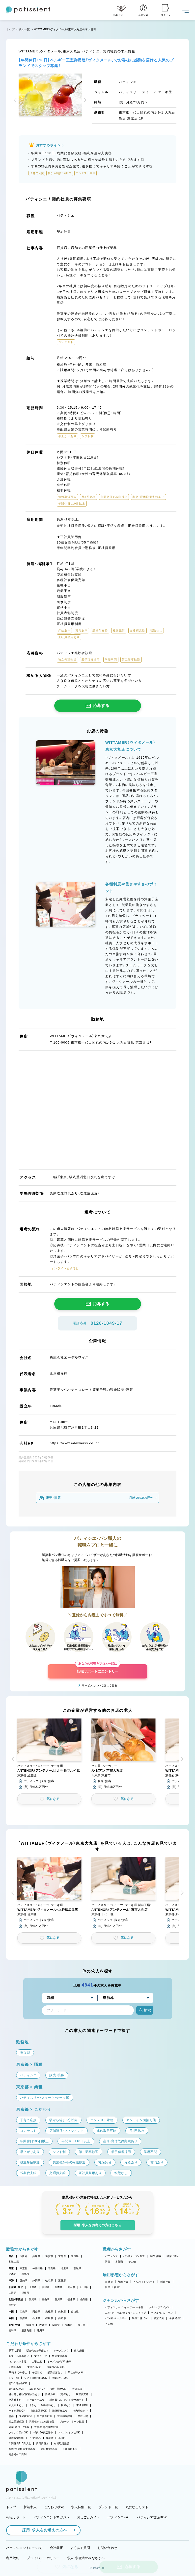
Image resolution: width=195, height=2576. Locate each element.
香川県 (36, 2318)
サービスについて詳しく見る (99, 1685)
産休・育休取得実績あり (22, 2449)
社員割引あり (16, 2405)
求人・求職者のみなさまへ (86, 2558)
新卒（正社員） (112, 2287)
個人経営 (79, 2350)
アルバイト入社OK (69, 2432)
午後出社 (37, 2372)
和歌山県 (14, 2261)
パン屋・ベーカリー (116, 2318)
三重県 (62, 2280)
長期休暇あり (70, 2449)
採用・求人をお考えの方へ (42, 2530)
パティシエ (111, 2256)
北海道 (33, 2287)
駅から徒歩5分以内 (37, 2350)
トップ (10, 29)
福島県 (25, 2292)
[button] (16, 100)
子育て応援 (15, 2350)
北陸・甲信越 (16, 2299)
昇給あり (50, 2394)
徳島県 (49, 2318)
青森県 (58, 2287)
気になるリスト (137, 2507)
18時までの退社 (18, 2372)
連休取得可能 (16, 2438)
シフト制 (14, 2378)
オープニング (61, 2350)
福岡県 (30, 2325)
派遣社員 (165, 2281)
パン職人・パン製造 (134, 2256)
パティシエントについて (24, 2548)
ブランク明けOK (18, 2432)
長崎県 (56, 2325)
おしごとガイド (88, 2517)
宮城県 (46, 2287)
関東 (11, 2268)
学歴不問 (83, 2416)
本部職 (119, 2261)
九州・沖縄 (14, 2325)
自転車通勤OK (38, 2410)
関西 (11, 2256)
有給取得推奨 (61, 2443)
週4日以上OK (16, 2388)
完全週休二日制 (18, 2454)
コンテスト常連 (18, 2361)
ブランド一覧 (108, 2507)
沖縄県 (41, 2330)
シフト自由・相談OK (35, 2378)
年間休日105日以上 (57, 2438)
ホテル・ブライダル (159, 2307)
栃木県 (12, 2273)
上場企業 (37, 2361)
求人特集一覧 (81, 2507)
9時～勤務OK (58, 2388)
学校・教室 (175, 2318)
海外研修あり (60, 2410)
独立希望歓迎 (16, 2421)
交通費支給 (15, 2399)
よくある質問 (80, 2548)
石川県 (58, 2299)
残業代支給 (82, 2394)
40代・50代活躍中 (43, 2432)
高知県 (62, 2318)
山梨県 (84, 2299)
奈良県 (75, 2256)
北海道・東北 (16, 2287)
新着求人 (30, 2507)
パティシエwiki (118, 2517)
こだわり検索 (54, 2507)
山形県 (12, 2292)
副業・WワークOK (19, 2427)
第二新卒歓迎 (44, 2416)
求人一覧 (24, 29)
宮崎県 (12, 2330)
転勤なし (66, 2405)
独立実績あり (59, 2356)
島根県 (49, 2311)
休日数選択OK (49, 2449)
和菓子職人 (173, 2256)
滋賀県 (49, 2256)
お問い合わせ (107, 2548)
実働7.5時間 (34, 2367)
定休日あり (15, 2367)
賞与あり (65, 2394)
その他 (132, 2261)
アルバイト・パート (144, 2281)
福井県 (71, 2299)
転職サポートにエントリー (97, 1668)
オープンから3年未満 (59, 2361)
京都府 (62, 2256)
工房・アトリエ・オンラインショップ (125, 2312)
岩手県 (71, 2287)
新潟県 (33, 2299)
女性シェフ (40, 2356)
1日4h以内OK (37, 2388)
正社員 (109, 2281)
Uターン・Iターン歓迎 (72, 2421)
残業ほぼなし (55, 2372)
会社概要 (56, 2548)
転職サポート (16, 2517)
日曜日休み (42, 2443)
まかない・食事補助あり (42, 2405)
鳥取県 (62, 2311)
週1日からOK (60, 2378)
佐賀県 (43, 2325)
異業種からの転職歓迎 (42, 2421)
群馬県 (25, 2273)
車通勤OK (82, 2405)
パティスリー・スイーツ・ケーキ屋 (124, 2307)
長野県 (12, 2304)
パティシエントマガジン (51, 2517)
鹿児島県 (27, 2330)
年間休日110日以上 (20, 2443)
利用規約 (12, 2558)
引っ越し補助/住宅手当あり (24, 2394)
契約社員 (123, 2281)
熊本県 (69, 2325)
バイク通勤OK (17, 2410)
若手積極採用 (65, 2416)
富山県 (46, 2299)
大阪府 (24, 2256)
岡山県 (36, 2311)
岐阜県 (49, 2280)
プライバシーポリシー (43, 2558)
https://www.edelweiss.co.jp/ (74, 1443)
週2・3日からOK (18, 2383)
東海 (11, 2280)
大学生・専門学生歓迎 (46, 2427)
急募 (11, 2416)
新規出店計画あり (19, 2356)
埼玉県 (64, 2268)
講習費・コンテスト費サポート (67, 2399)
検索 (145, 2010)
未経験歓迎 (25, 2416)
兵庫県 (36, 2256)
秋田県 (84, 2287)
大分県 (81, 2325)
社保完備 (77, 2388)
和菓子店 (159, 2318)
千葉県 (52, 2268)
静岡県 (36, 2280)
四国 (11, 2318)
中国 (11, 2311)
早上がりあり (75, 2372)
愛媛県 (24, 2318)
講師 (107, 2261)
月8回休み (35, 2438)
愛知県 (24, 2280)
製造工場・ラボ (140, 2318)
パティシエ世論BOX (152, 2517)
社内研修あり (80, 2410)
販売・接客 (155, 2256)
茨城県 (77, 2268)
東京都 (24, 2268)
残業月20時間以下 (57, 2367)
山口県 (75, 2311)
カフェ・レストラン (162, 2312)
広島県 (24, 2311)
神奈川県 (37, 2268)
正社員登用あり (35, 2399)
